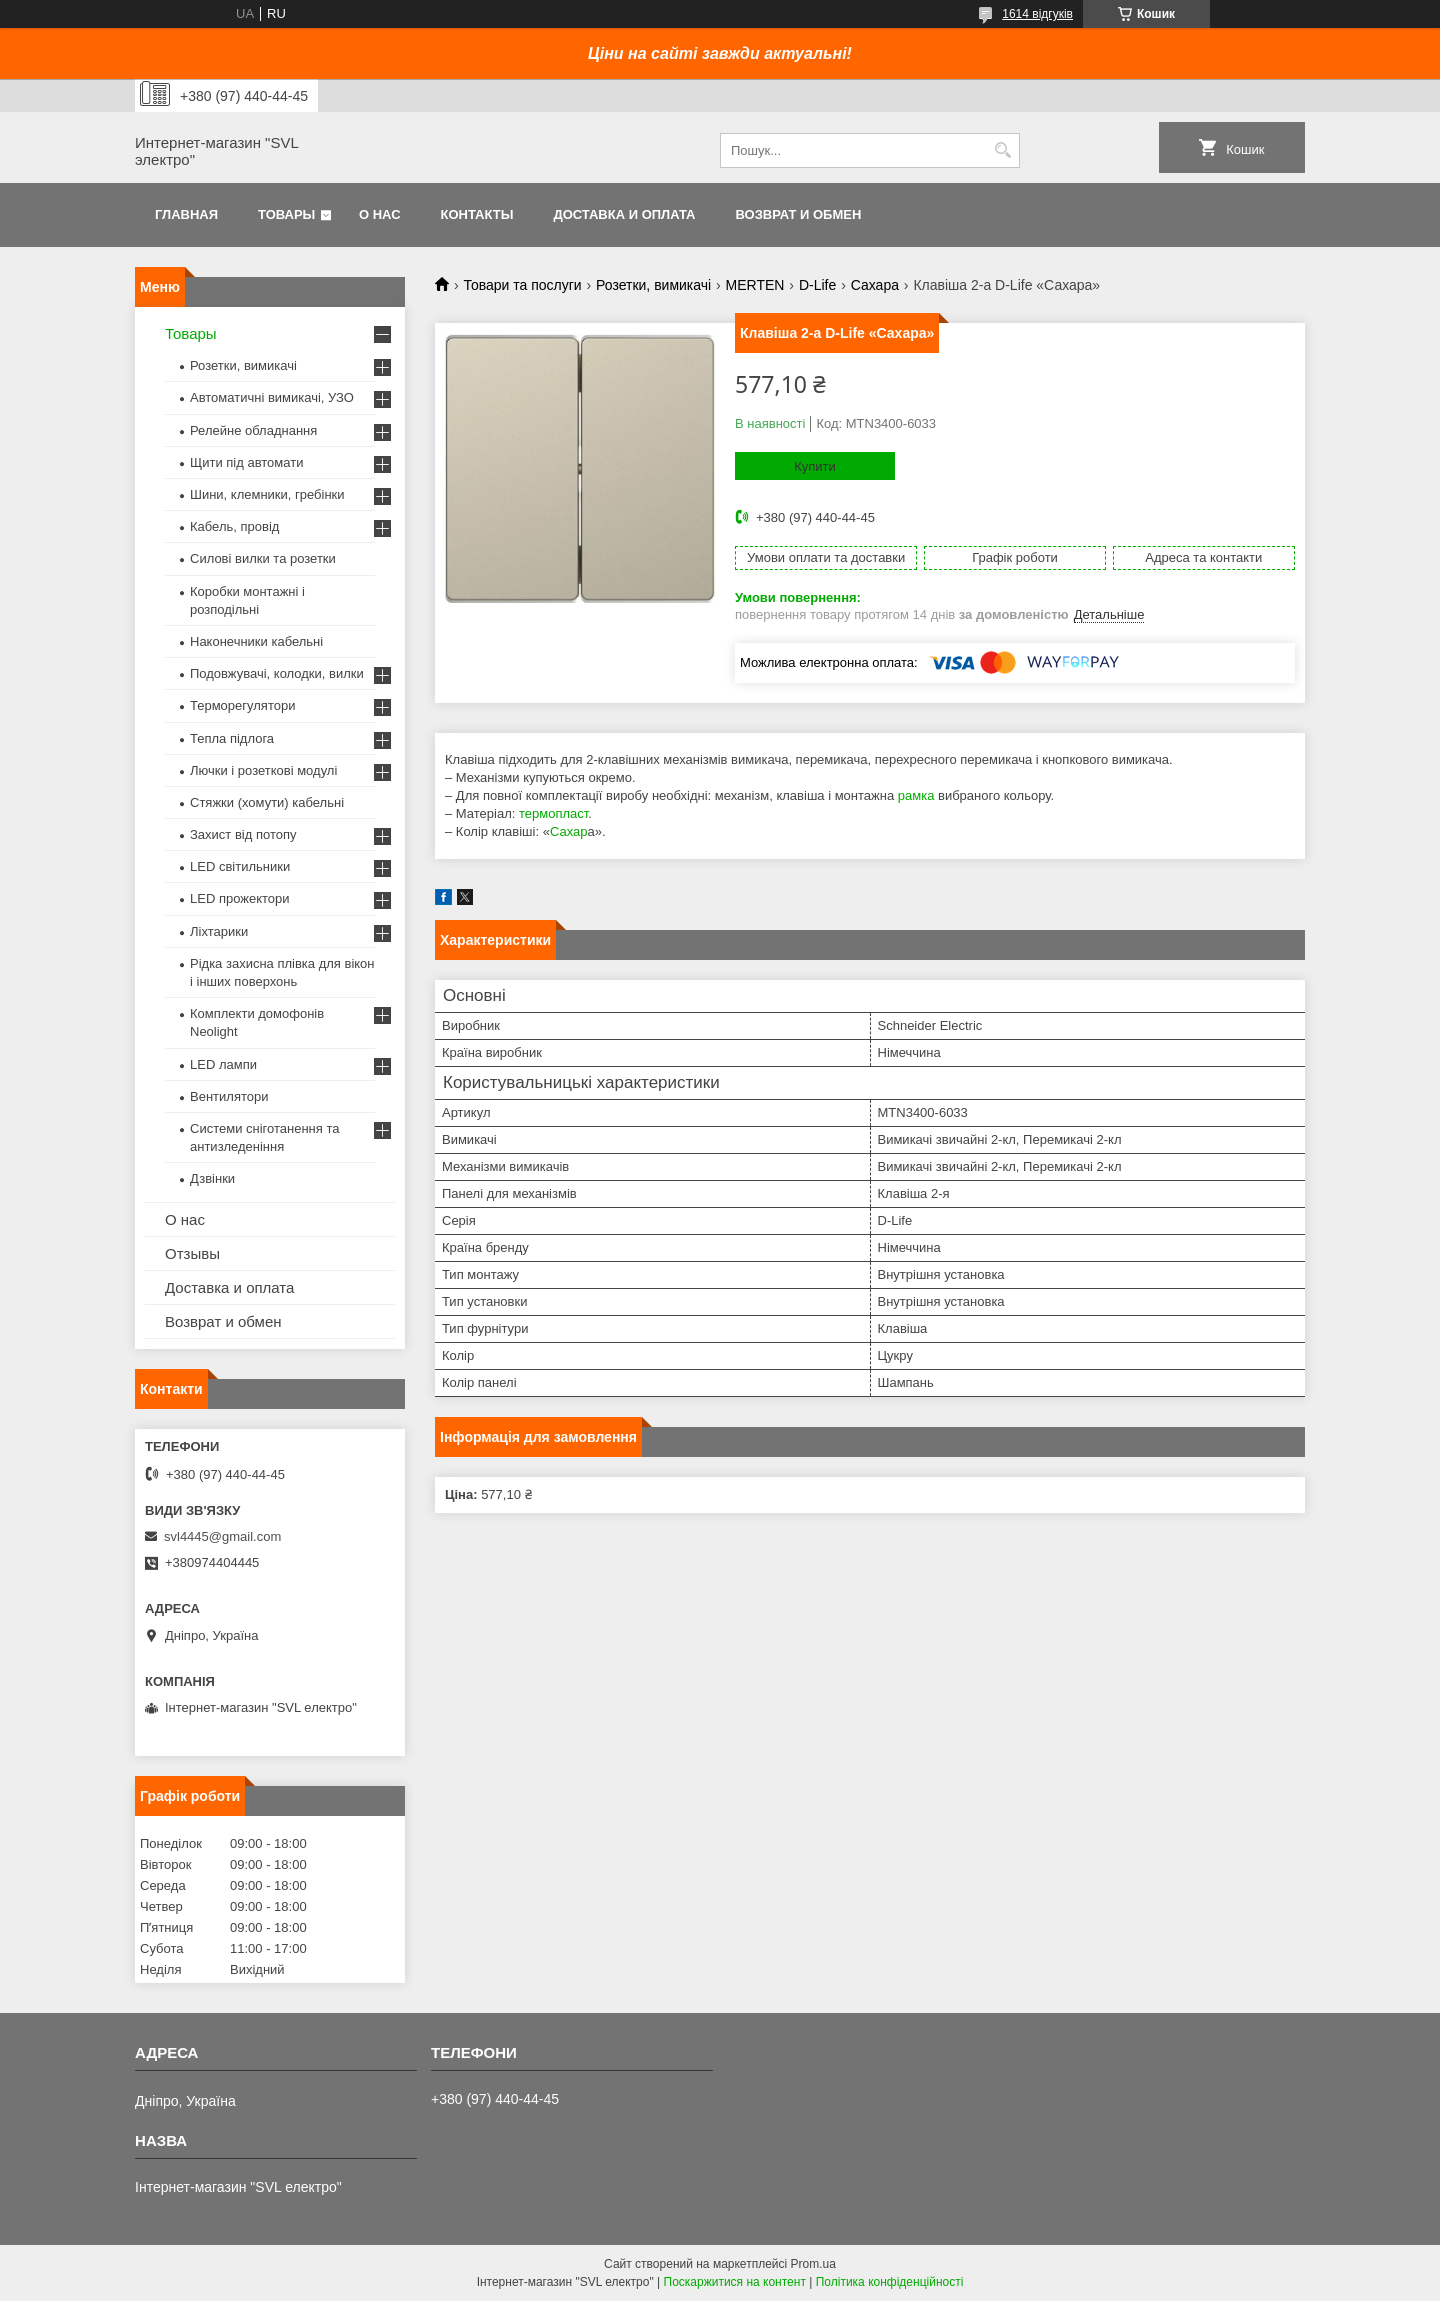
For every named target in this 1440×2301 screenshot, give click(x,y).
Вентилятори (229, 1096)
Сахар (569, 831)
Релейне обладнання (253, 430)
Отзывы (192, 1253)
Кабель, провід (234, 526)
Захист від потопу (243, 834)
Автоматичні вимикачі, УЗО (272, 397)
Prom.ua (813, 2264)
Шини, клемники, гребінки (267, 494)
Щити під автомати (246, 462)
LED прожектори (240, 898)
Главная (186, 214)
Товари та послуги (522, 285)
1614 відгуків (1037, 14)
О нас (380, 214)
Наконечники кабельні (256, 641)
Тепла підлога (232, 738)
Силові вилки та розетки (263, 558)
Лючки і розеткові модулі (263, 770)
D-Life (817, 285)
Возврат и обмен (798, 214)
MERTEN (755, 285)
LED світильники (240, 866)
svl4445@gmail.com (222, 1536)
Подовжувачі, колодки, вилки (277, 673)
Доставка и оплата (624, 214)
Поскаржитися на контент (735, 2282)
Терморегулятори (242, 705)
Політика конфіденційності (890, 2282)
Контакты (477, 214)
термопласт (553, 813)
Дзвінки (212, 1178)
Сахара (875, 285)
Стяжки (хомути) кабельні (267, 802)
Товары (286, 214)
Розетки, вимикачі (653, 285)
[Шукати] (1002, 150)
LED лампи (223, 1064)
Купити (815, 466)
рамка (916, 795)
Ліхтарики (219, 931)
